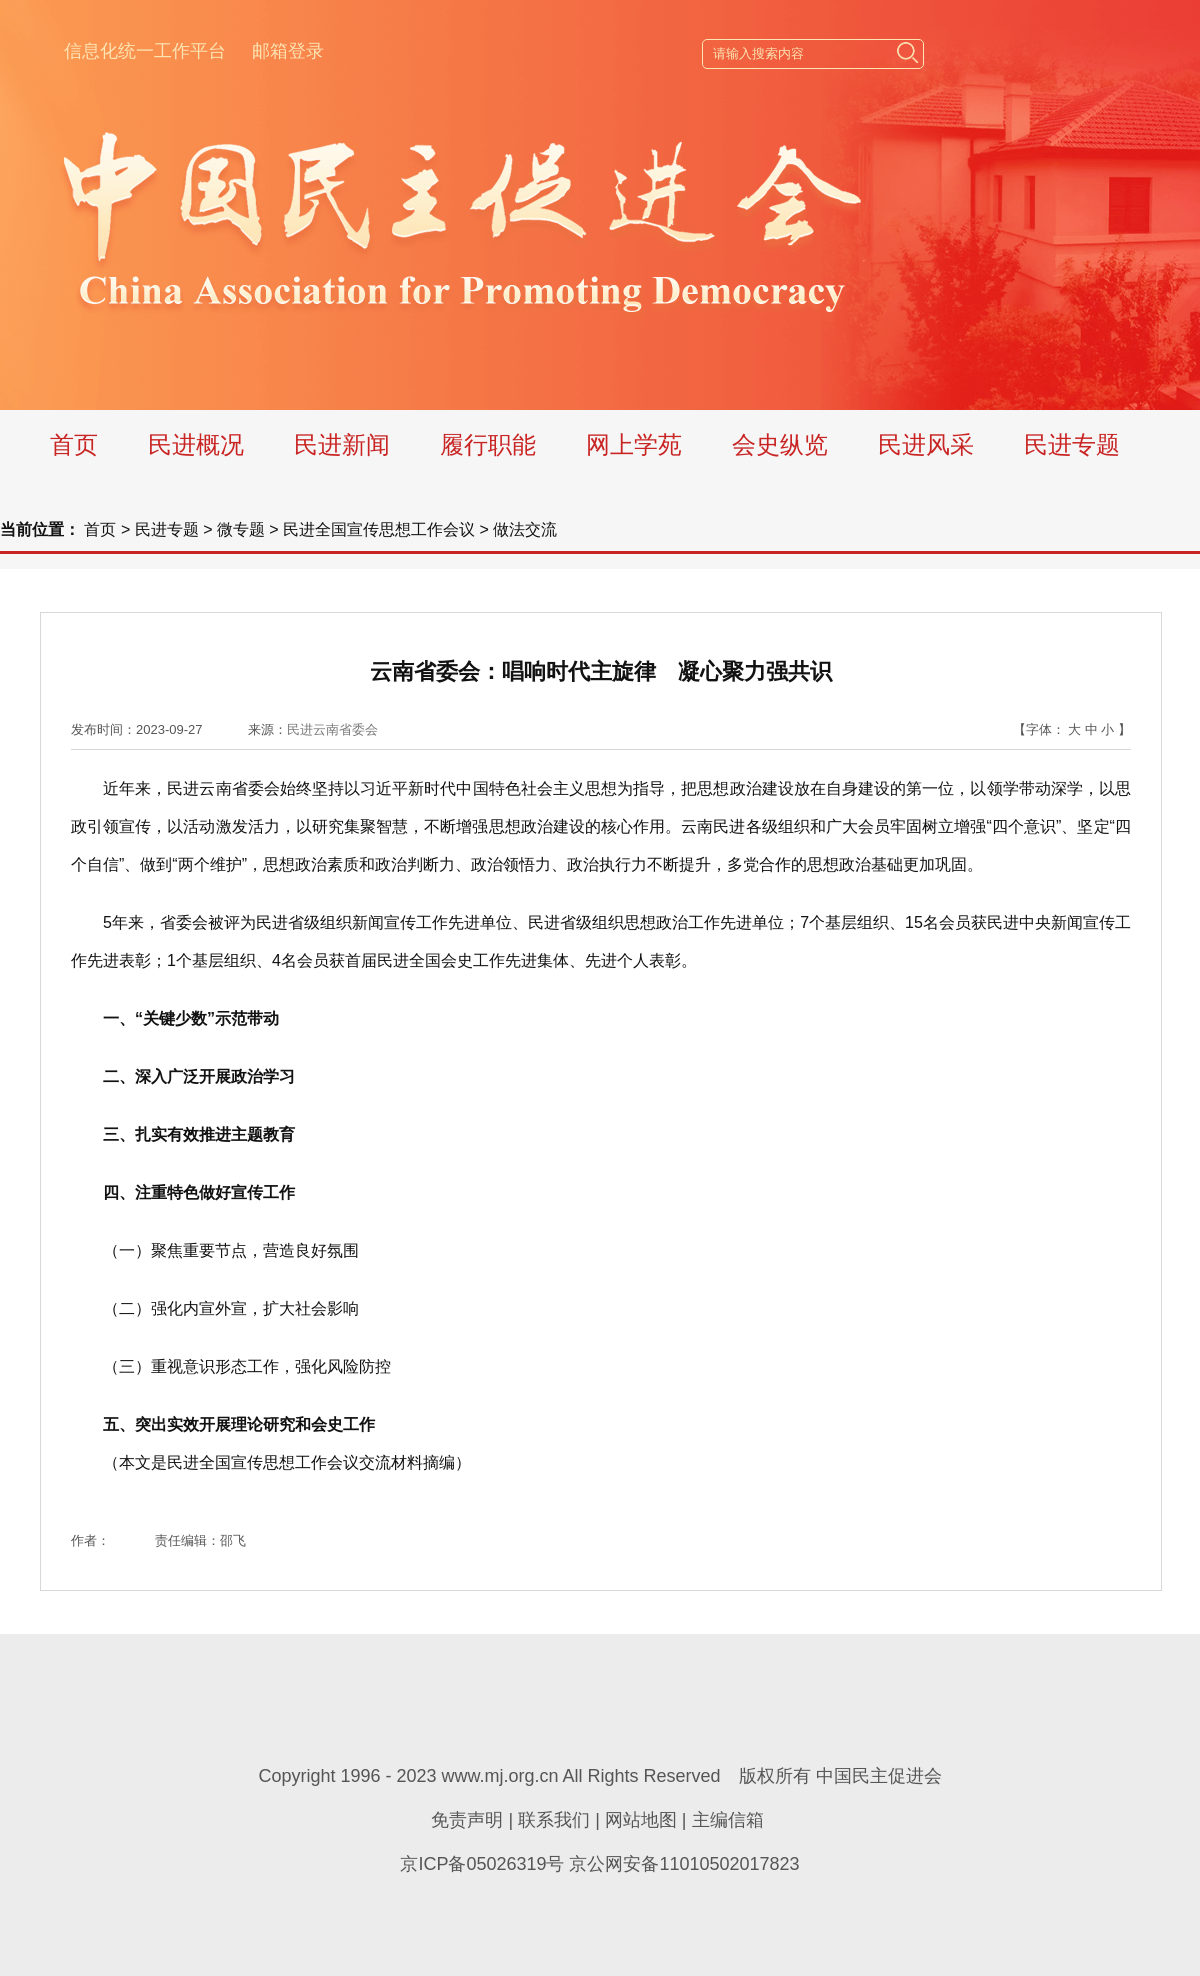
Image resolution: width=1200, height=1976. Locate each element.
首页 (74, 444)
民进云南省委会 (332, 729)
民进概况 (196, 444)
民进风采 (926, 444)
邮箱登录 (288, 51)
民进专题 (1072, 444)
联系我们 (554, 1820)
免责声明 (467, 1820)
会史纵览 (780, 444)
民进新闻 (342, 444)
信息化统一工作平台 (145, 51)
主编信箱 (728, 1820)
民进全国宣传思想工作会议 (379, 529)
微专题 (241, 529)
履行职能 (488, 444)
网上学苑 (634, 444)
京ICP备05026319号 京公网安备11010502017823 (599, 1864)
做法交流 (525, 529)
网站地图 (641, 1820)
